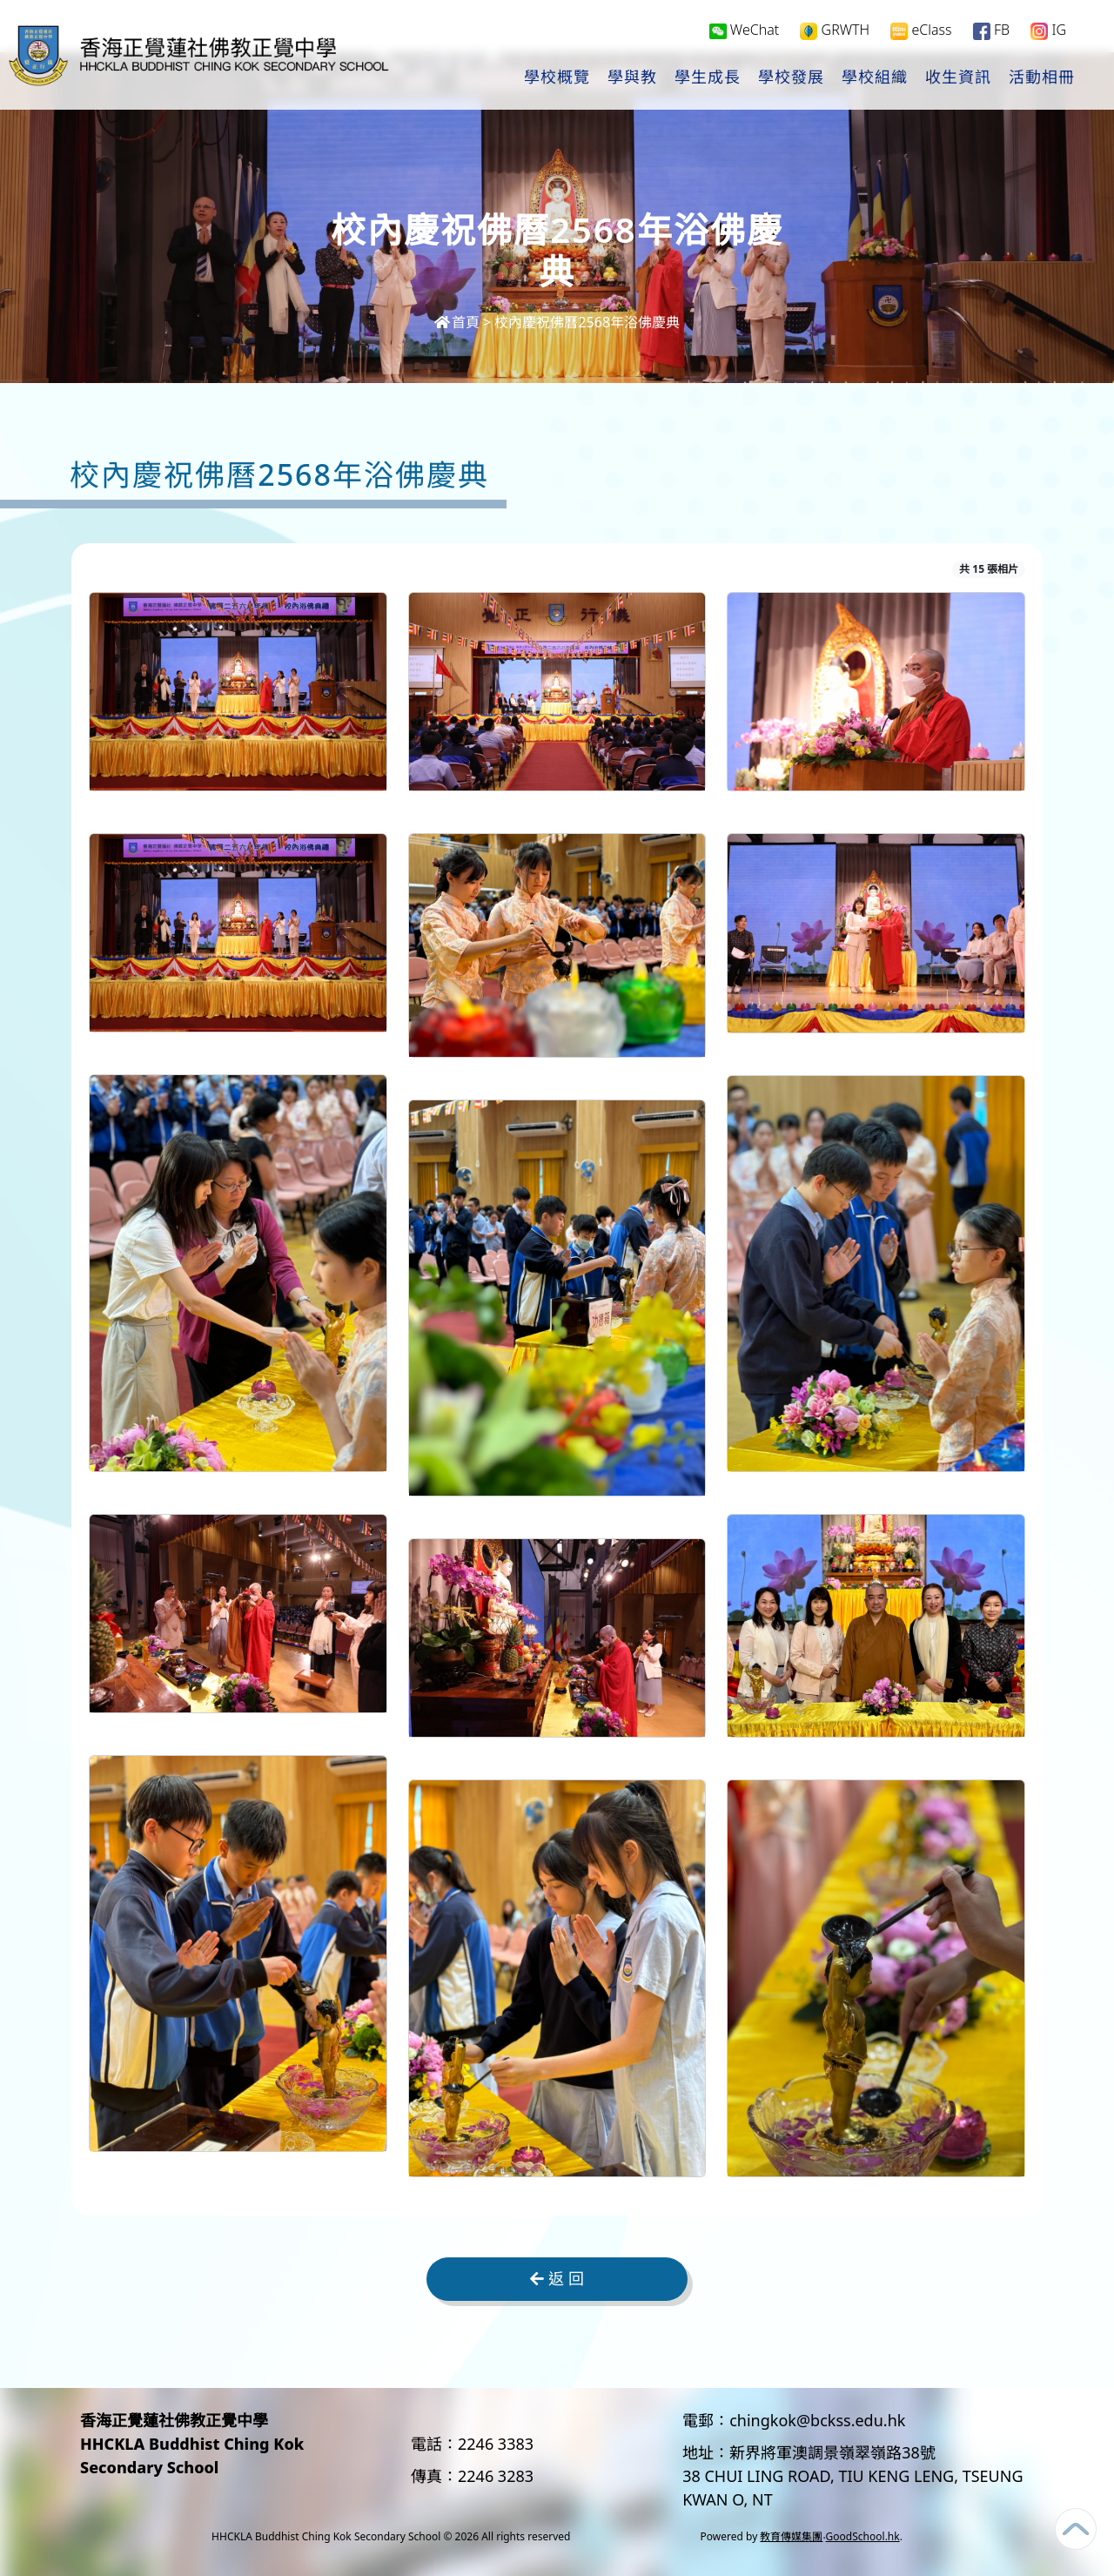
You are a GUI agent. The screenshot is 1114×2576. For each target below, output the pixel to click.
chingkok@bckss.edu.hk (817, 2420)
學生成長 (707, 79)
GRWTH (834, 32)
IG (1048, 32)
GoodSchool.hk (863, 2536)
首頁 (457, 322)
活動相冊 (1042, 79)
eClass (920, 32)
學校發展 (791, 79)
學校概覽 (557, 79)
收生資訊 (958, 79)
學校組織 (875, 79)
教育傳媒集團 (791, 2536)
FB (991, 32)
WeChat (744, 31)
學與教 (632, 79)
